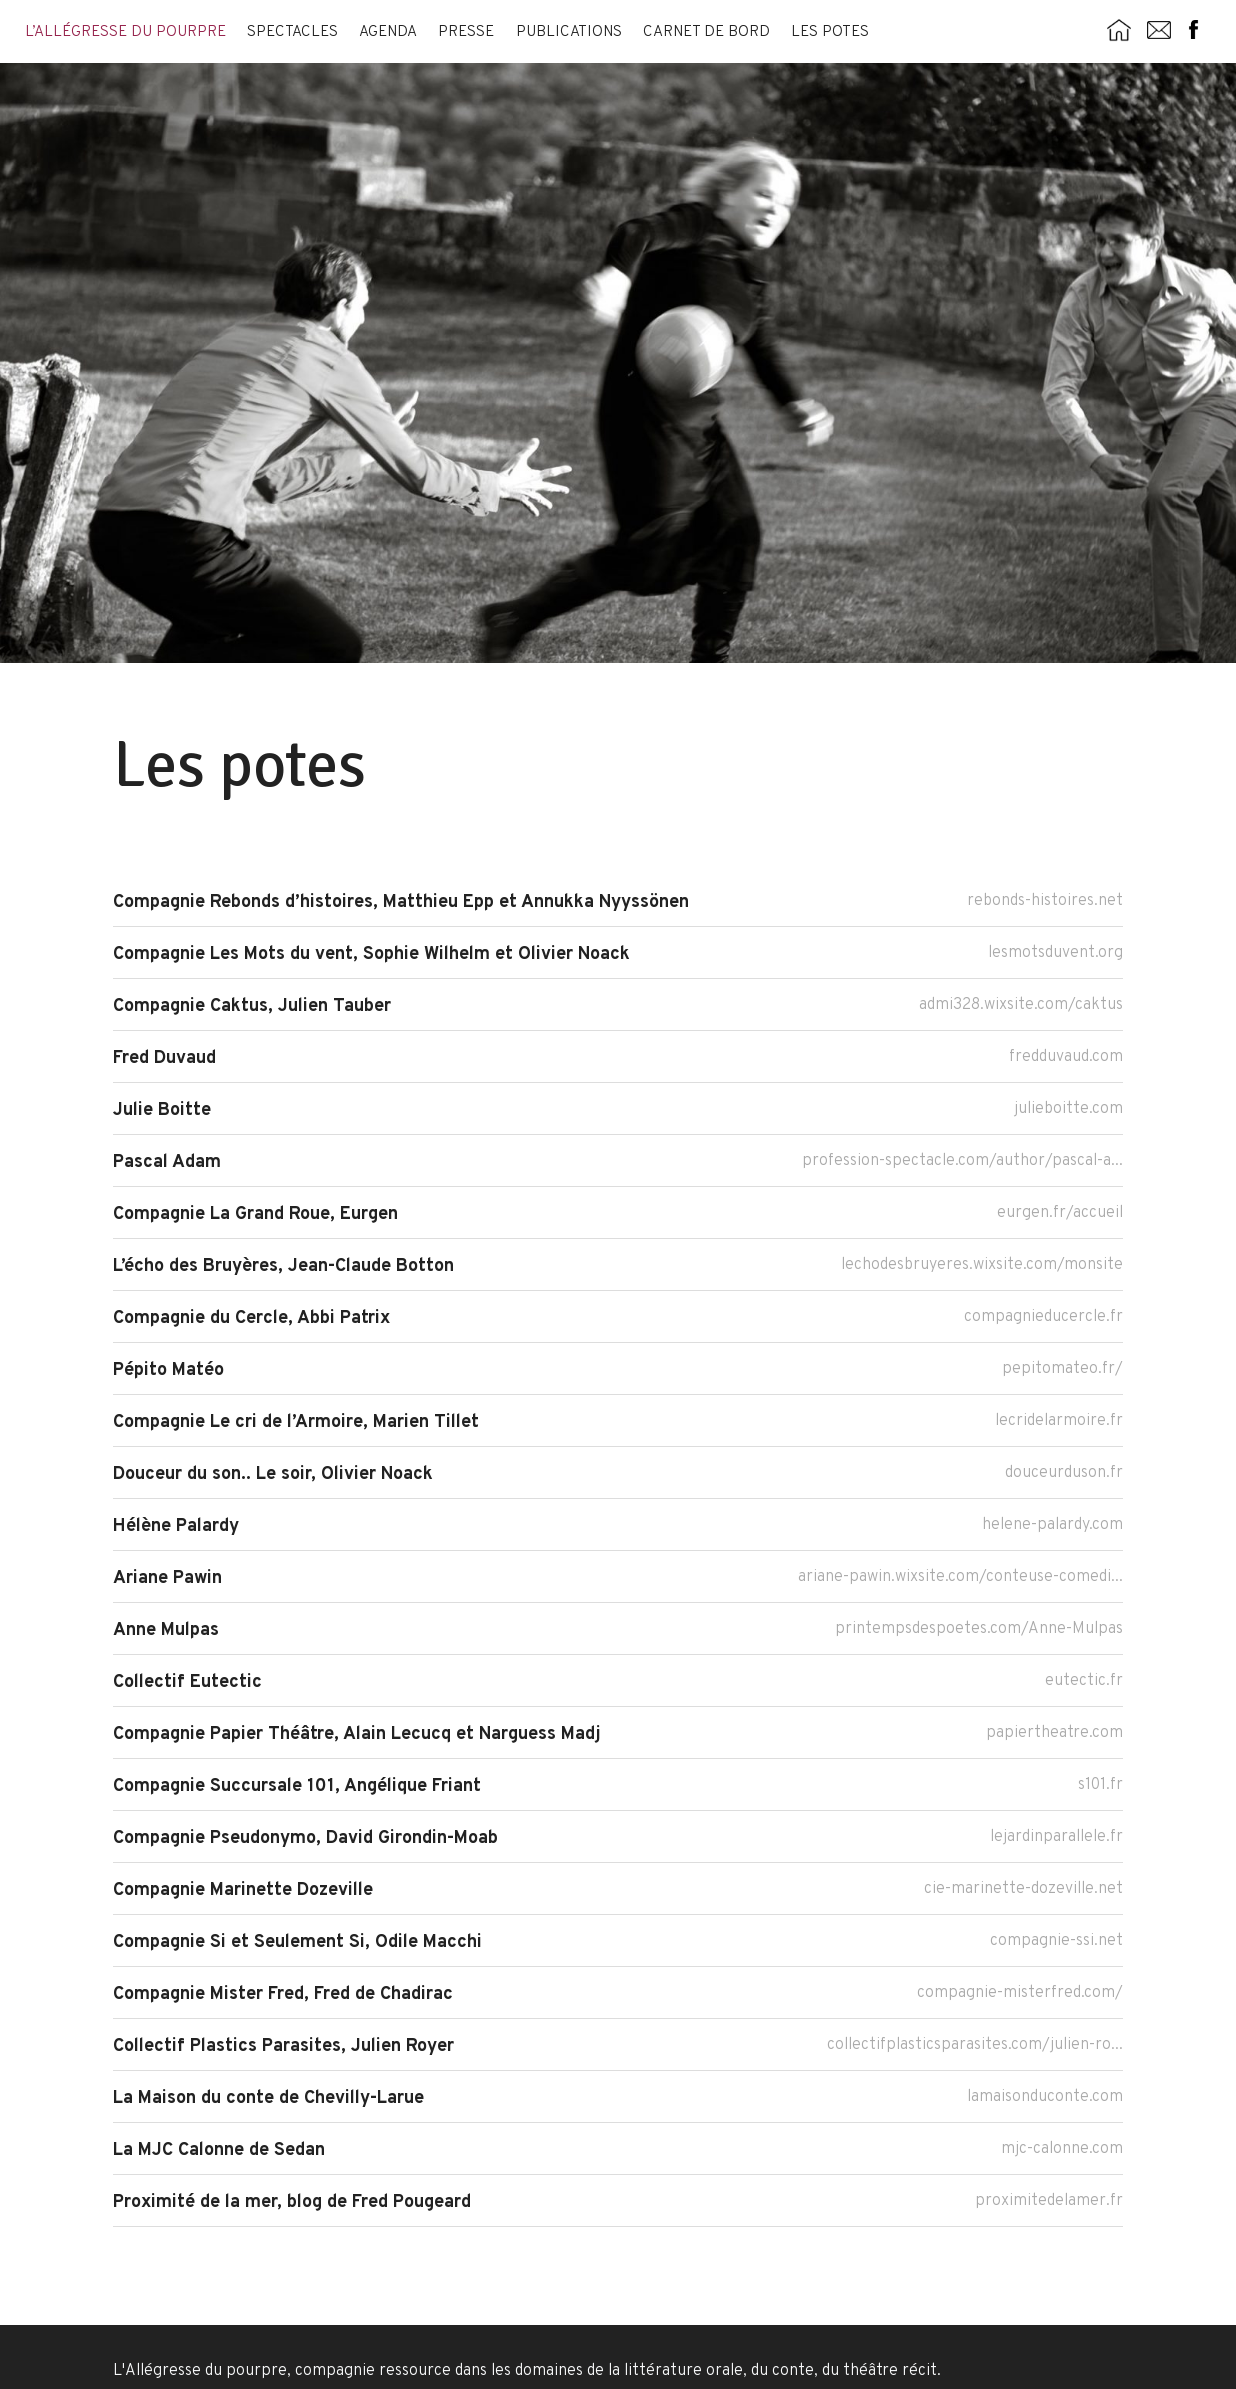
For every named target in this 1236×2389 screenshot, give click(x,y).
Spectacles (292, 32)
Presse (466, 32)
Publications (569, 32)
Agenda (388, 32)
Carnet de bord (706, 32)
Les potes (830, 32)
